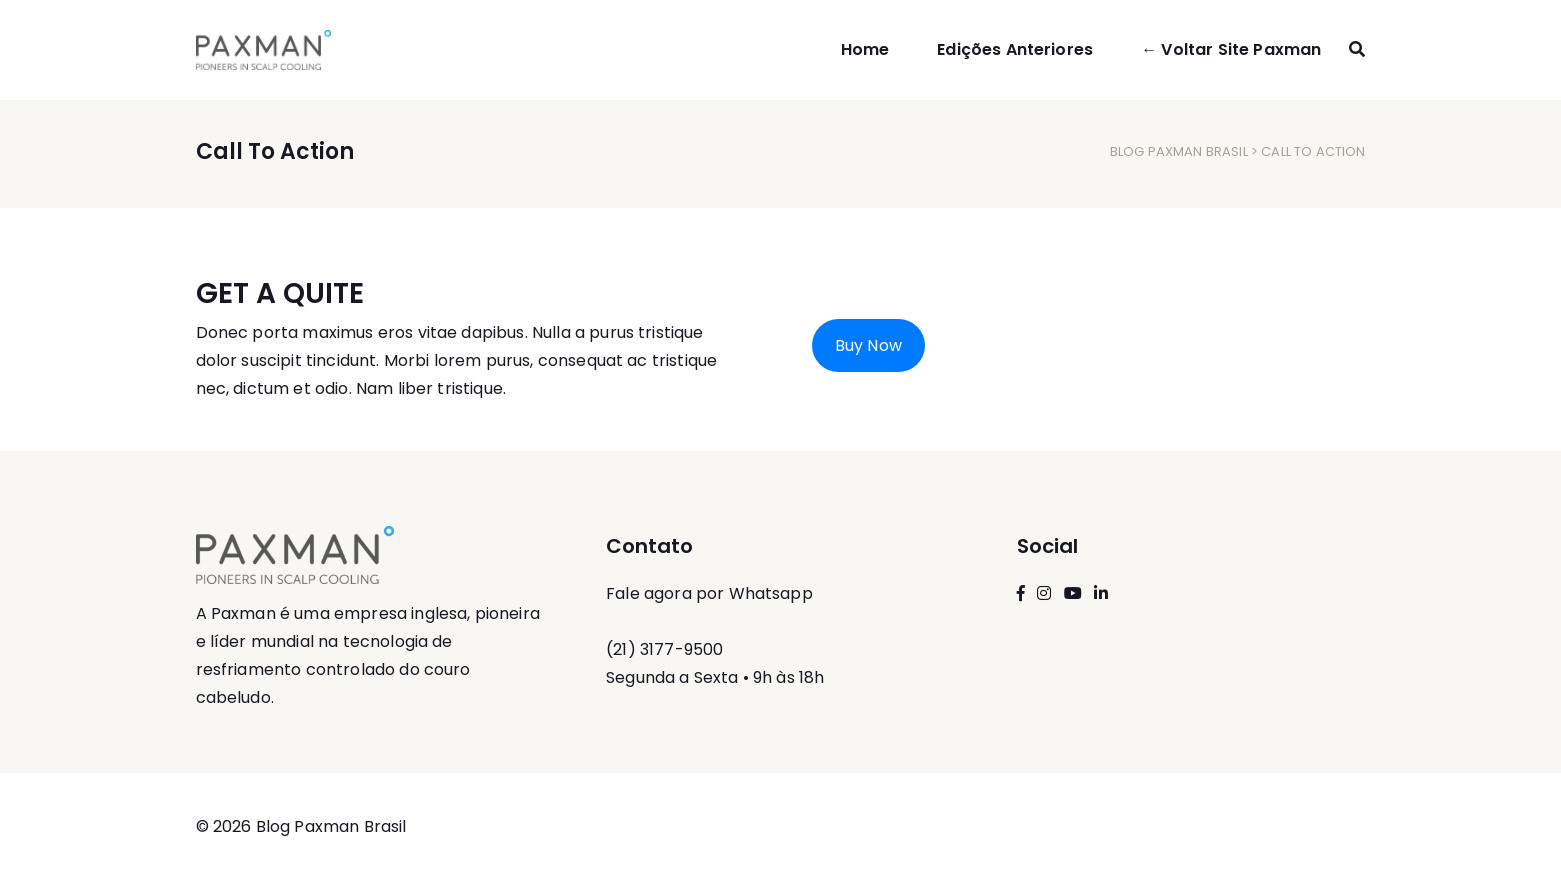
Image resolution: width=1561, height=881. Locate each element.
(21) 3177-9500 (664, 649)
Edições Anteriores (1015, 49)
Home (865, 49)
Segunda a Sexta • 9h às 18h (715, 677)
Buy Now (868, 345)
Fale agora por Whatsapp (709, 593)
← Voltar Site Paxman (1231, 49)
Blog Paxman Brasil (1179, 151)
